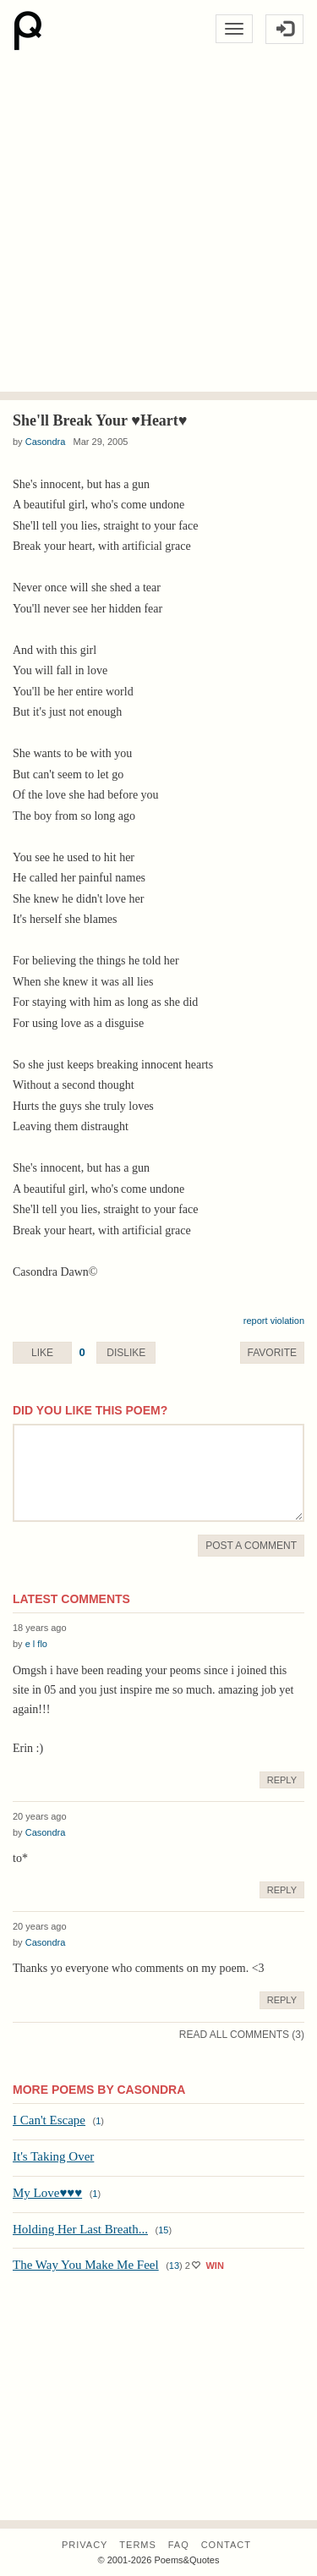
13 (174, 2265)
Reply (282, 1780)
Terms (137, 2545)
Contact (226, 2545)
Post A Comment (251, 1546)
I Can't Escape (49, 2120)
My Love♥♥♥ (47, 2193)
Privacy (84, 2545)
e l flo (36, 1644)
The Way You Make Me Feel (86, 2264)
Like (42, 1353)
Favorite (272, 1353)
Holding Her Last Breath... (80, 2229)
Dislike (126, 1353)
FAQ (178, 2545)
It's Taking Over (53, 2156)
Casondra (45, 442)
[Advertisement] (158, 224)
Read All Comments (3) (241, 2034)
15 (163, 2230)
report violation (273, 1320)
